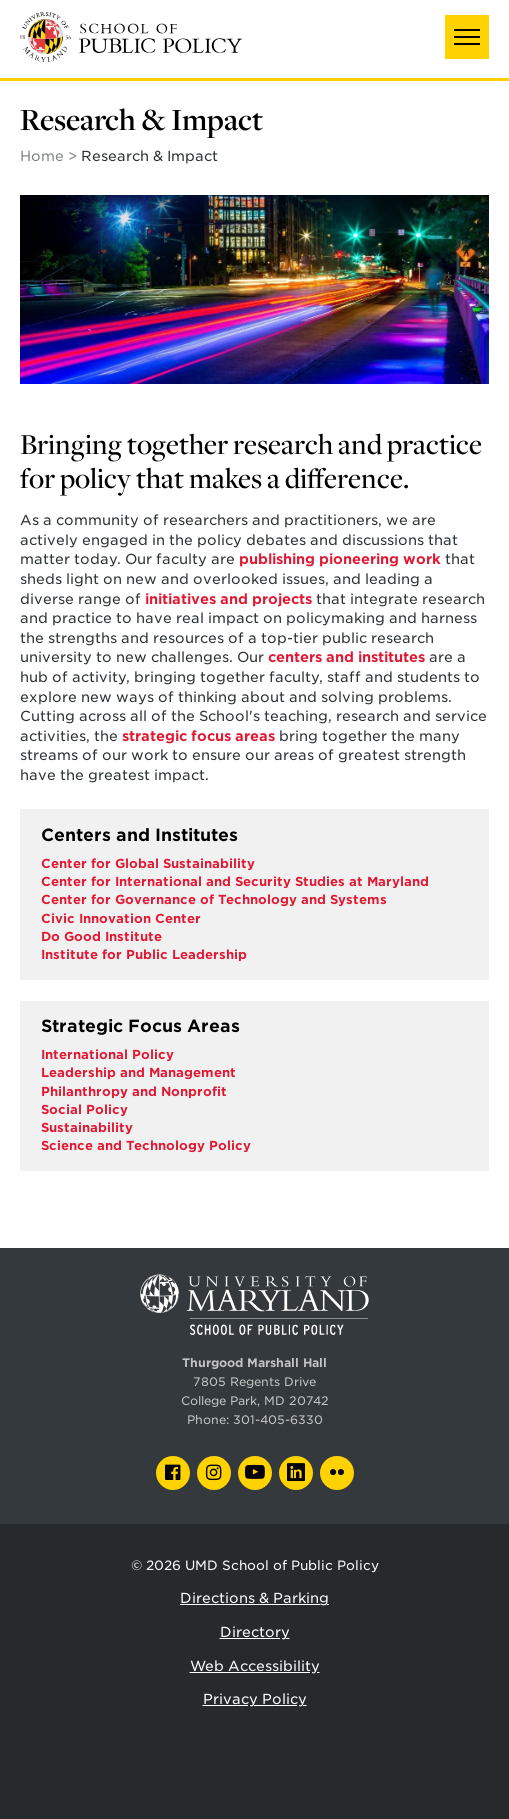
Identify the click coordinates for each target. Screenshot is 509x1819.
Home (42, 156)
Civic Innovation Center (121, 918)
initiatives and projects (228, 599)
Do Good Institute (101, 936)
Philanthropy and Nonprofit (134, 1091)
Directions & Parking (254, 1598)
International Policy (107, 1054)
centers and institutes (346, 657)
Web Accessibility (255, 1666)
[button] (467, 37)
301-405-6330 (278, 1420)
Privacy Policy (255, 1699)
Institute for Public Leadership (144, 954)
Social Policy (84, 1109)
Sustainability (87, 1127)
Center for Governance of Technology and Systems (214, 899)
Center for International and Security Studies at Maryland (235, 881)
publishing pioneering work (338, 559)
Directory (255, 1632)
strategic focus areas (198, 736)
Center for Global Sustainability (148, 863)
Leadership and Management (138, 1072)
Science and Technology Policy (146, 1145)
